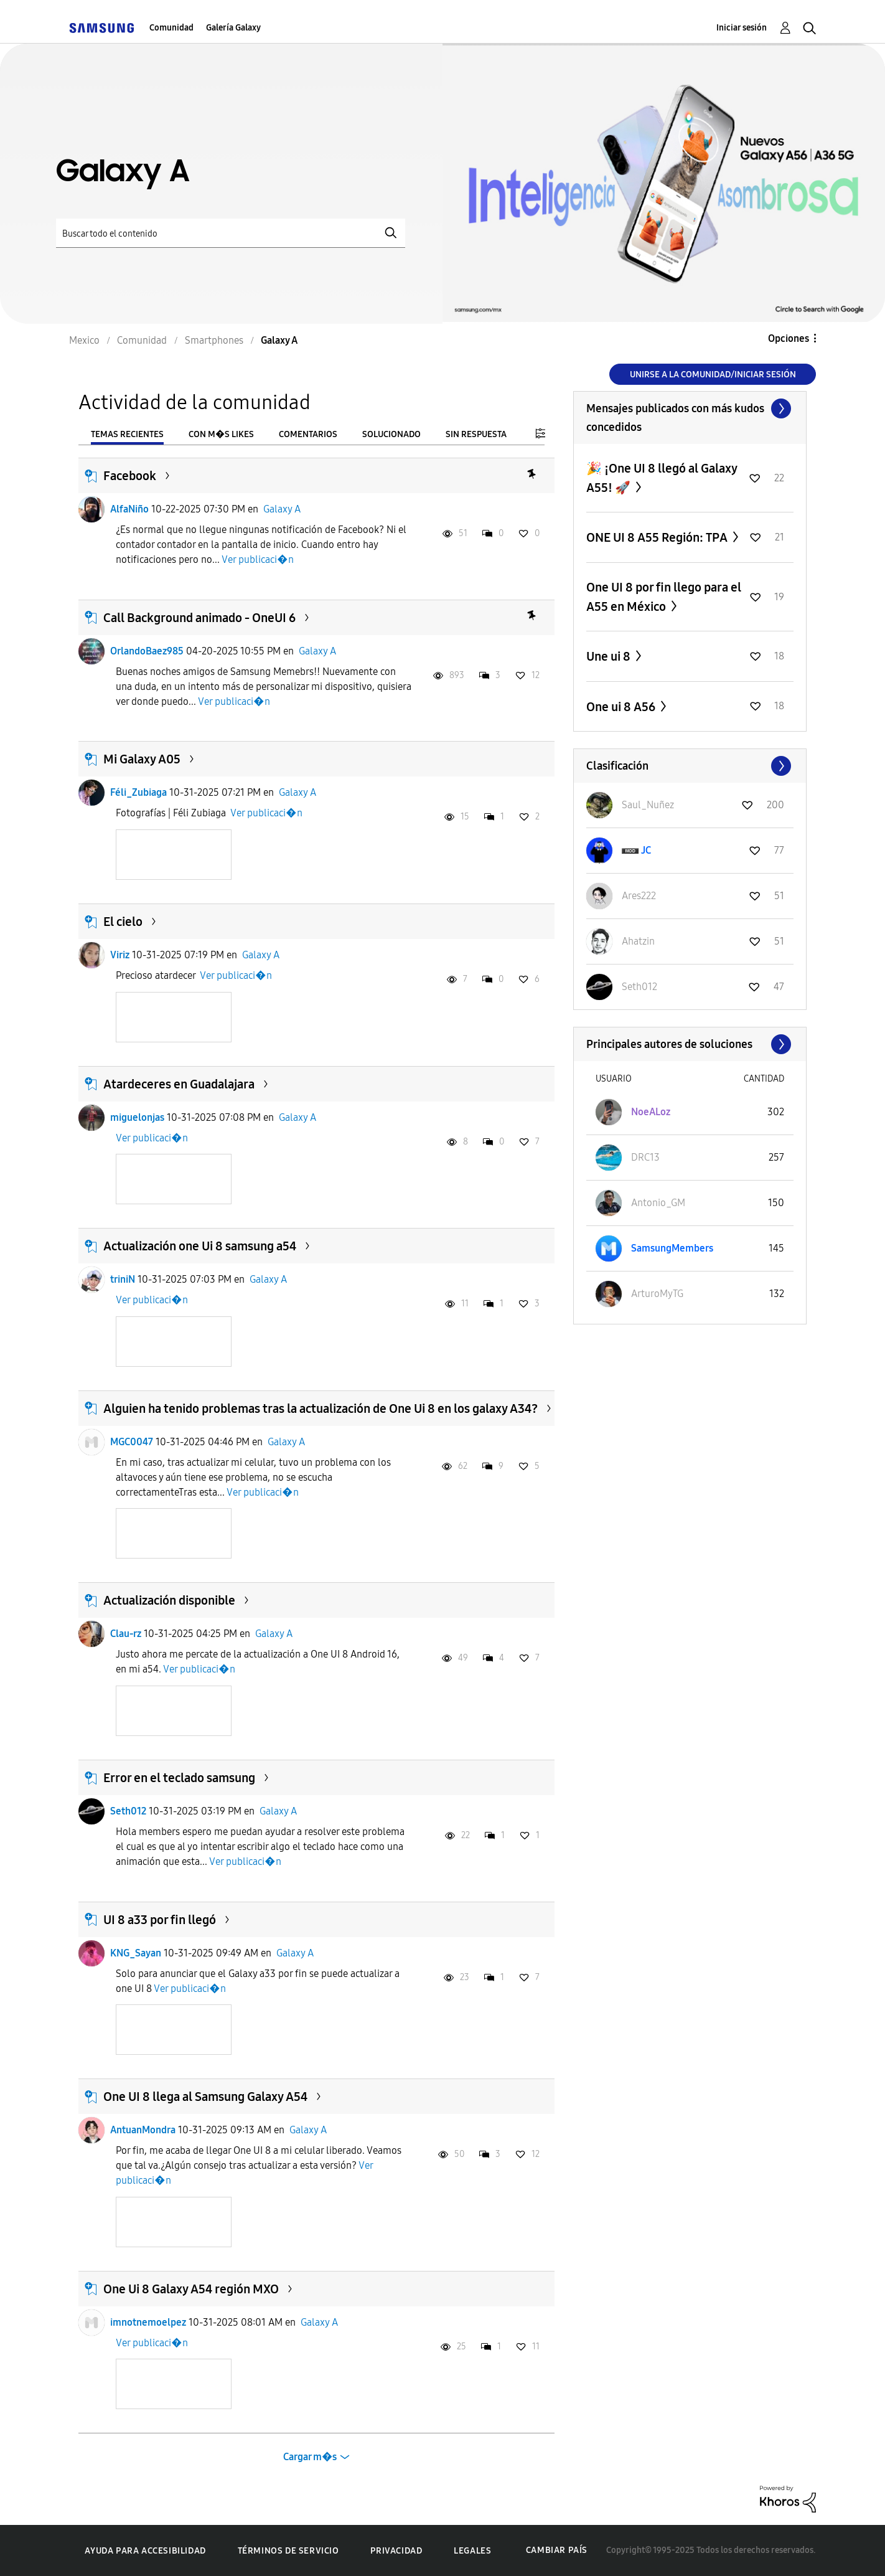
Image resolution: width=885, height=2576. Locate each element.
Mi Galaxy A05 (141, 759)
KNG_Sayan (135, 1953)
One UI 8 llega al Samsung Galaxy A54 (205, 2096)
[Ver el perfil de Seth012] (639, 987)
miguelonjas (137, 1117)
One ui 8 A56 (622, 706)
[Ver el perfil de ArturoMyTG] (657, 1294)
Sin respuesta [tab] (476, 434)
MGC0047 (131, 1442)
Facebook (129, 475)
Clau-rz (125, 1633)
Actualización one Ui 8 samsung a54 (199, 1245)
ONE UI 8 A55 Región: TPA (658, 537)
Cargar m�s (310, 2457)
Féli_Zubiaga (138, 792)
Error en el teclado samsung (179, 1777)
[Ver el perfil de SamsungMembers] (672, 1248)
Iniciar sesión (741, 27)
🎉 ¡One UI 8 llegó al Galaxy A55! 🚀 (661, 478)
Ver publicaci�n (258, 559)
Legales (472, 2550)
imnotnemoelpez (148, 2322)
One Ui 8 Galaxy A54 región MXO (191, 2288)
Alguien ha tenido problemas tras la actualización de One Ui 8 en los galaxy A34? (320, 1408)
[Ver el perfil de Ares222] (639, 896)
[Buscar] (230, 233)
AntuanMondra (143, 2130)
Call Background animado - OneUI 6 (199, 617)
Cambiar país (557, 2550)
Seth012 (128, 1811)
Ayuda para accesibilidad (145, 2550)
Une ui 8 (609, 656)
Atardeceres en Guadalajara (179, 1084)
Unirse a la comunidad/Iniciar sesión (713, 374)
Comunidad (171, 27)
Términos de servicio (288, 2550)
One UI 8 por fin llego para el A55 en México (663, 597)
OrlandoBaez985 (147, 651)
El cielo (123, 921)
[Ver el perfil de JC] (646, 850)
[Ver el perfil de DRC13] (645, 1157)
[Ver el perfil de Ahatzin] (638, 941)
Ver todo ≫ (690, 408)
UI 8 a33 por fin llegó (159, 1919)
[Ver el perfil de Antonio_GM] (658, 1203)
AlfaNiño (129, 509)
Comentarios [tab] (308, 434)
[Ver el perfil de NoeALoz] (650, 1112)
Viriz (119, 955)
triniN (122, 1279)
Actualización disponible (169, 1600)
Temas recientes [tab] (127, 434)
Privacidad (396, 2550)
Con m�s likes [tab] (221, 434)
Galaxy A (282, 509)
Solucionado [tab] (391, 434)
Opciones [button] (788, 338)
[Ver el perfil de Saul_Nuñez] (648, 805)
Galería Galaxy (233, 27)
